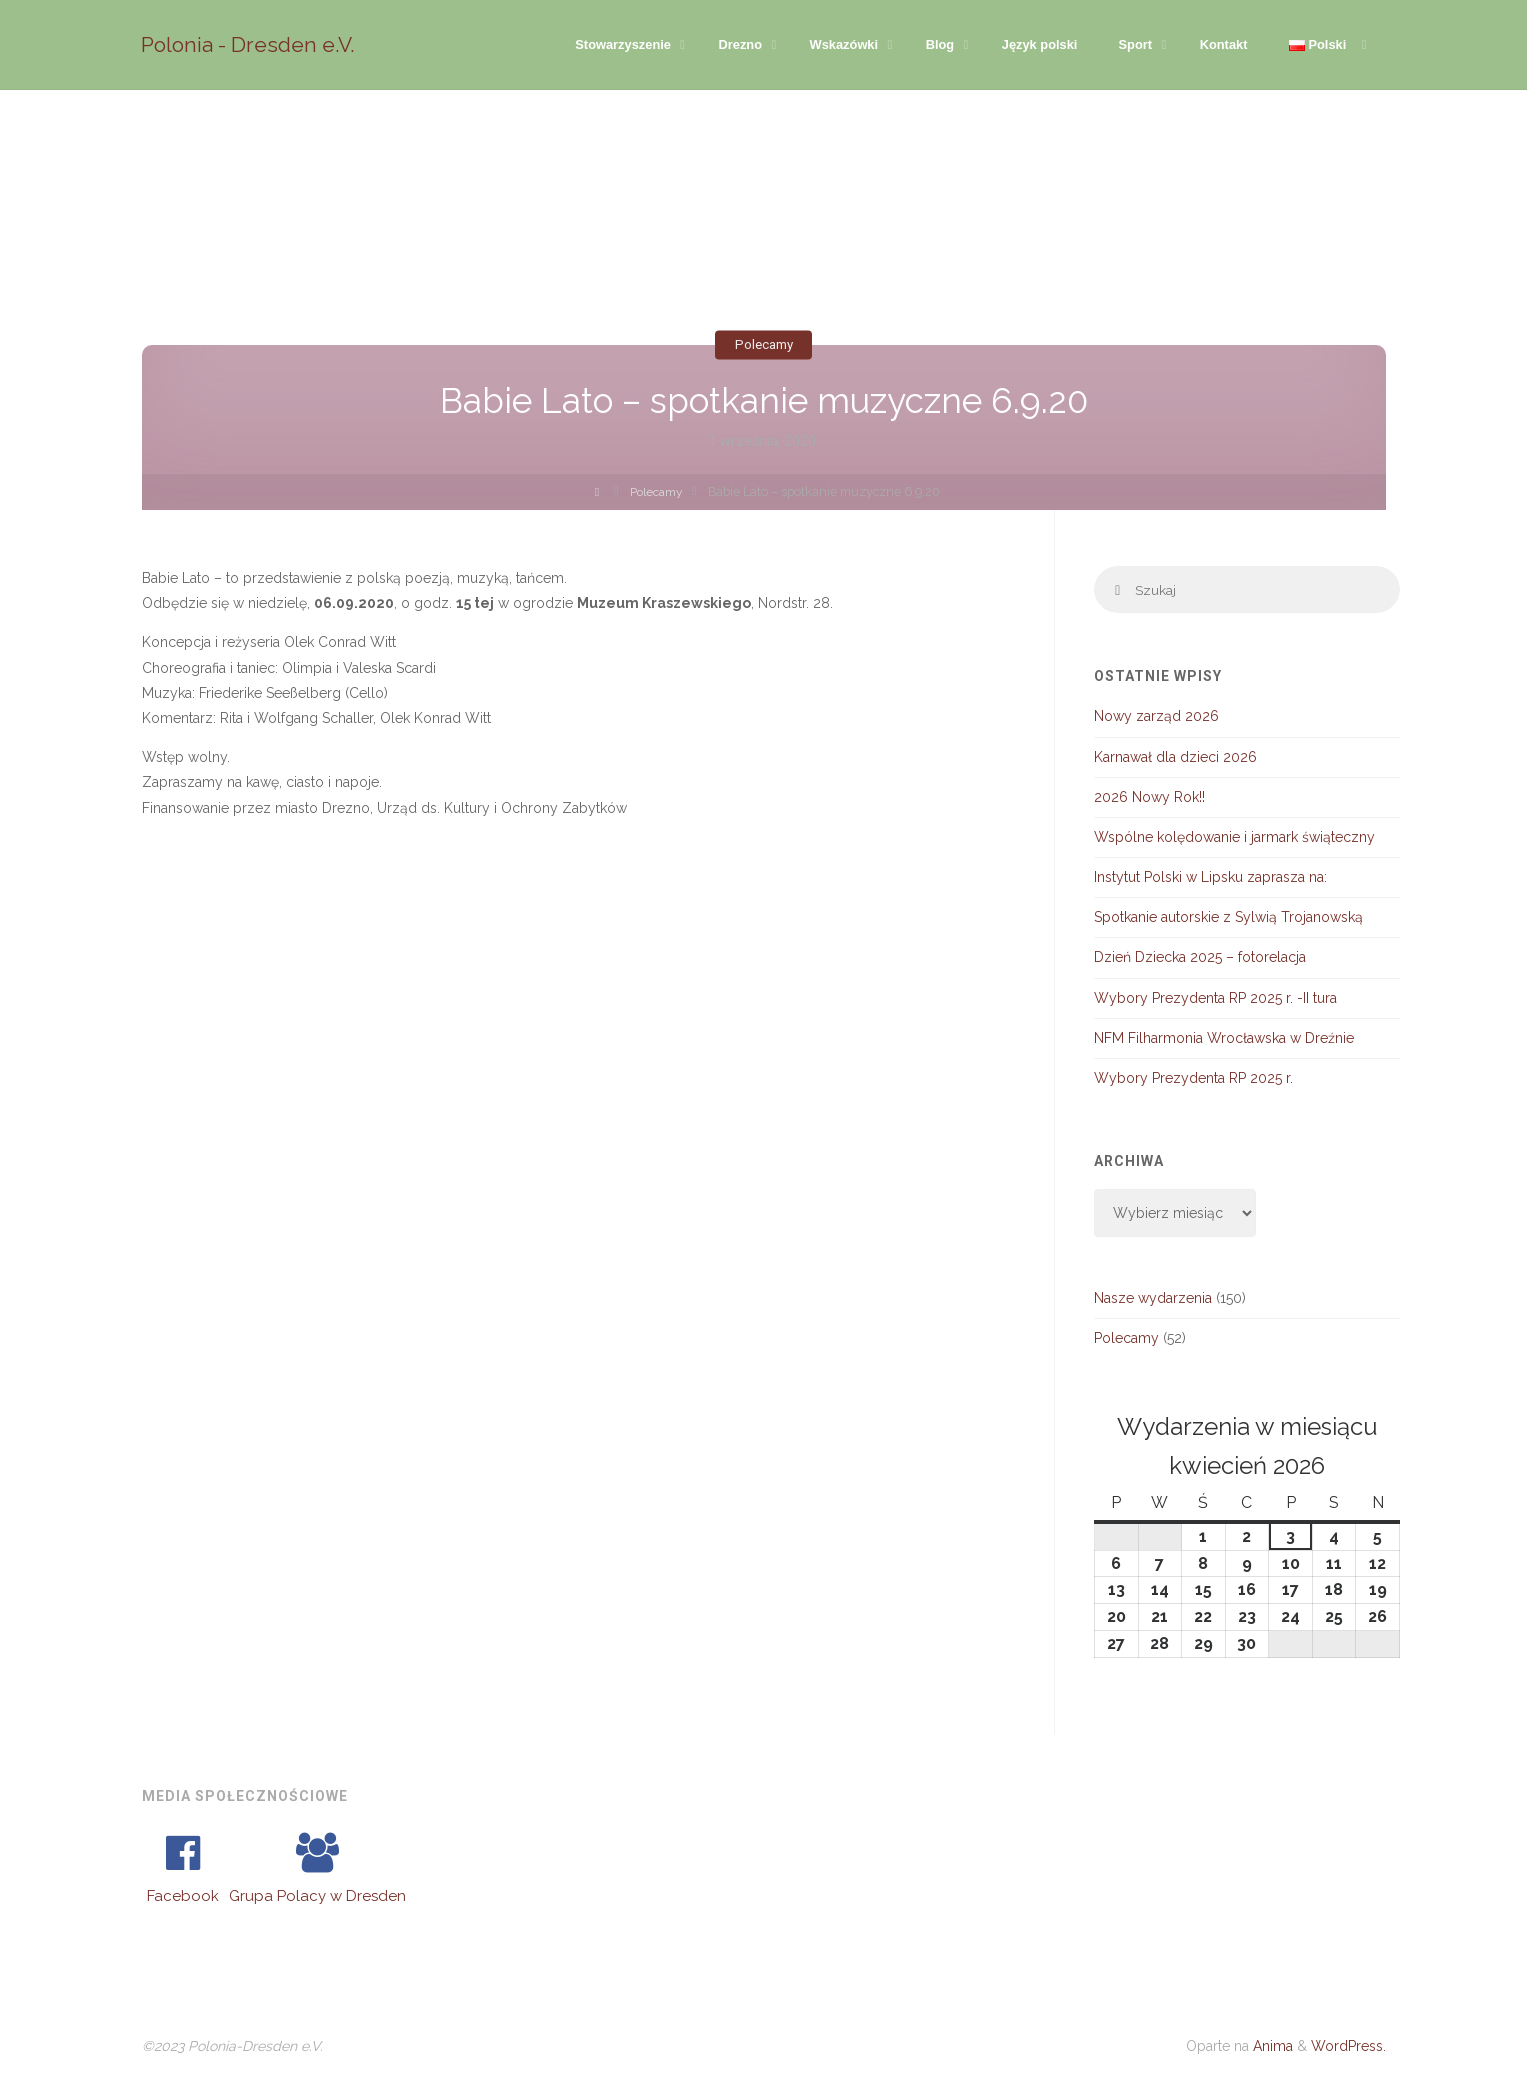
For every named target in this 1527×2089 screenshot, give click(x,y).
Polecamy (763, 344)
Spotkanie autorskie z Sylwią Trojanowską (1228, 919)
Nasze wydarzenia (1153, 1300)
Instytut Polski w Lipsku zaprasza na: (1210, 879)
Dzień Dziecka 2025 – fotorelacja (1200, 959)
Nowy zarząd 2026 (1156, 718)
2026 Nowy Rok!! (1149, 798)
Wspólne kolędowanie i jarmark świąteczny (1234, 839)
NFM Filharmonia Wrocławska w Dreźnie (1224, 1040)
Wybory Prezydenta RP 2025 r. (1193, 1080)
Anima (1271, 2048)
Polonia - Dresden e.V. (249, 44)
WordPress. (1348, 2048)
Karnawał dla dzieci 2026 (1175, 758)
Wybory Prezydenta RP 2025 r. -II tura (1215, 999)
